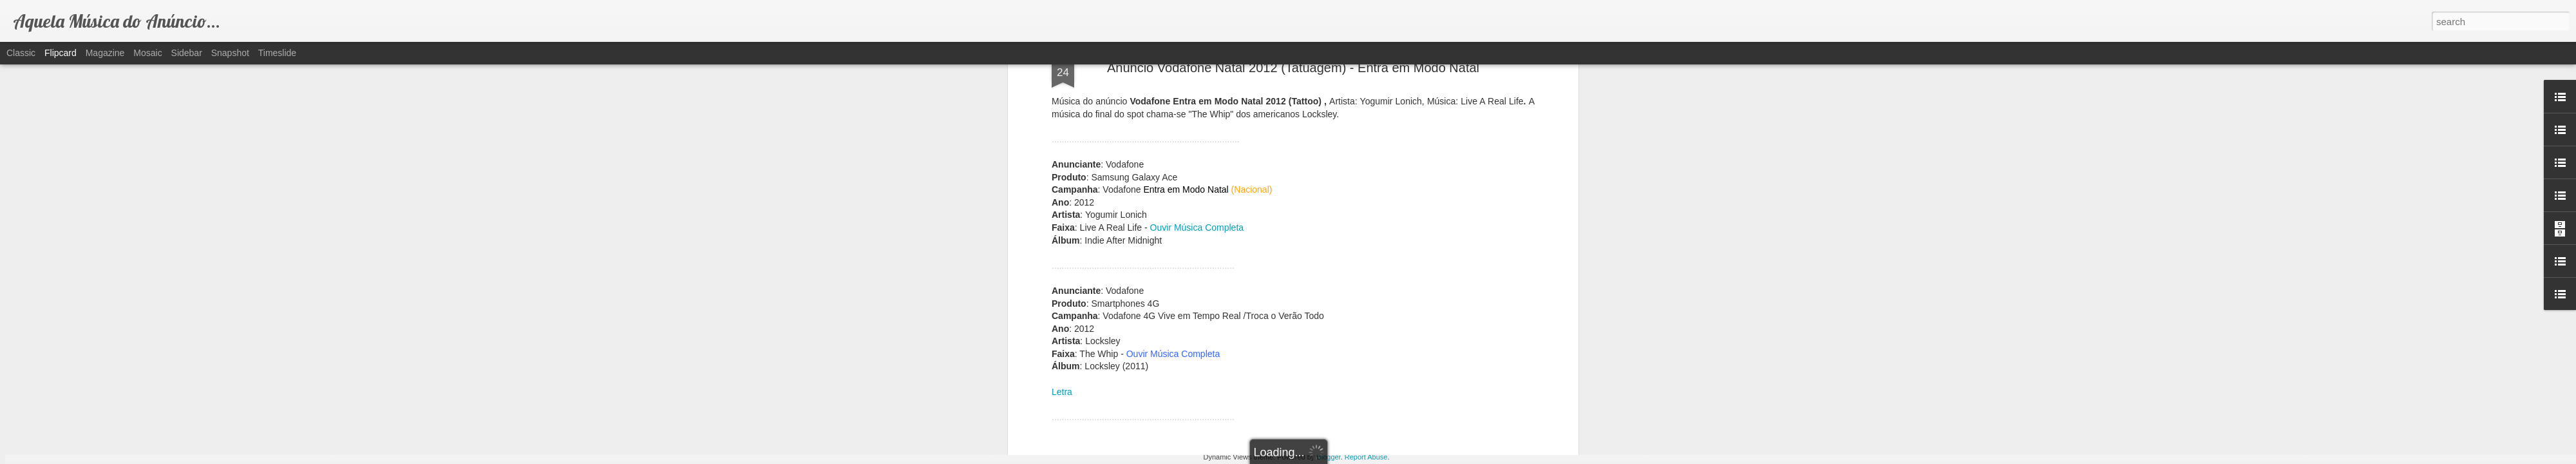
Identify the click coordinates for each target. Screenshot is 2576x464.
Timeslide (277, 53)
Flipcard (60, 53)
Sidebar (186, 53)
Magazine (105, 53)
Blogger (1328, 457)
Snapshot (230, 53)
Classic (20, 53)
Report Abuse (1366, 457)
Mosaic (147, 53)
